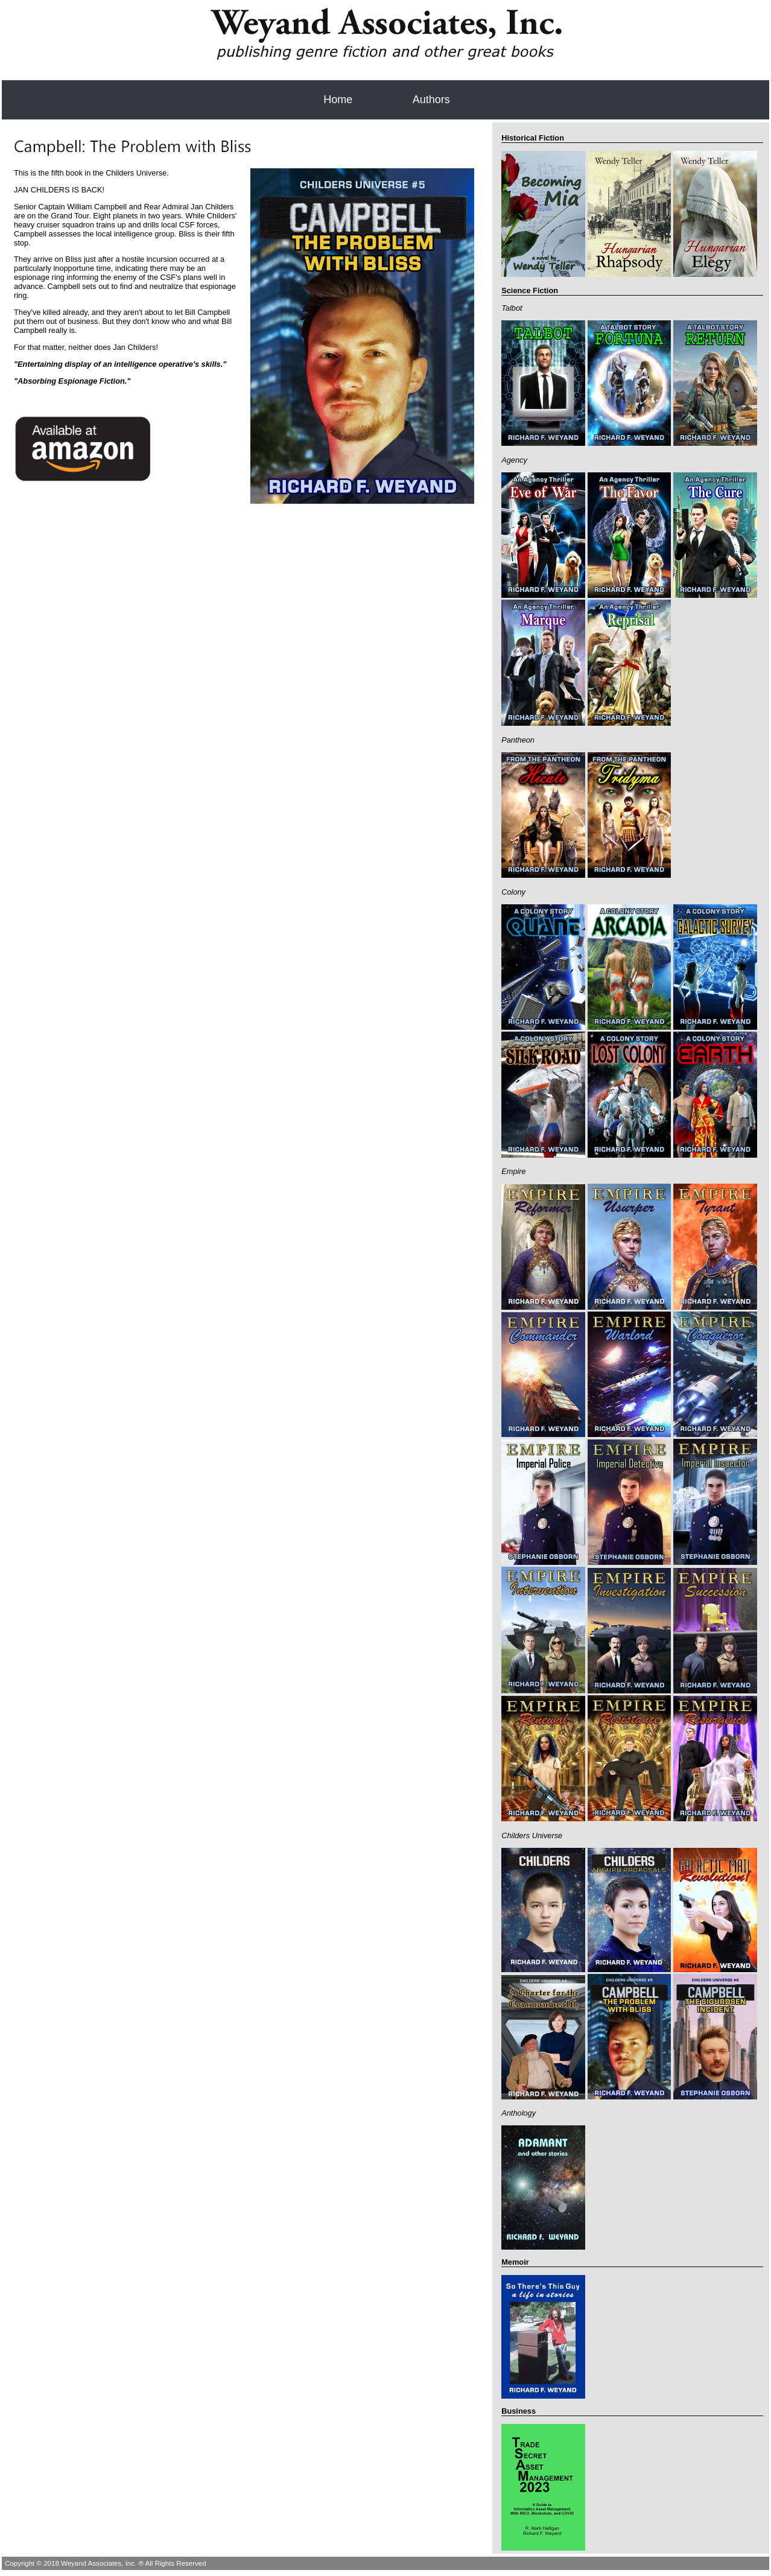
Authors (431, 100)
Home (337, 100)
